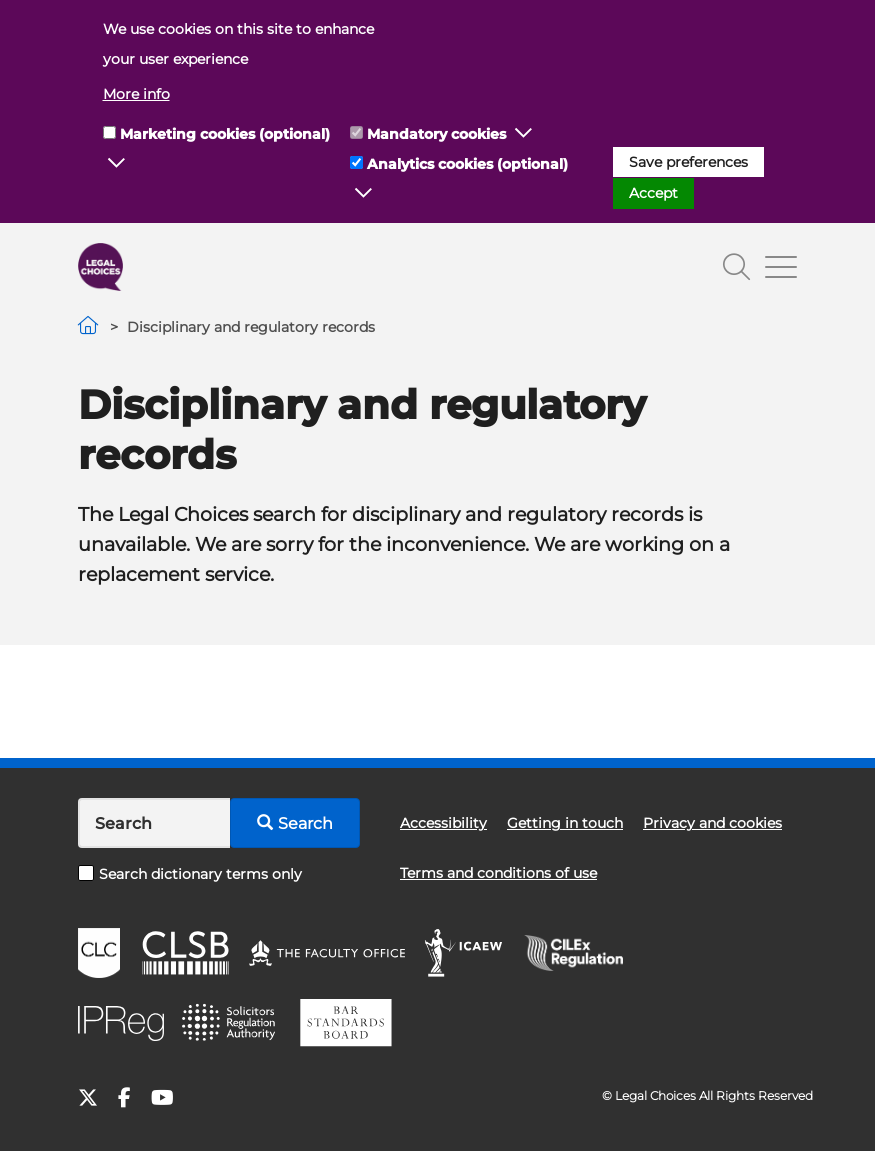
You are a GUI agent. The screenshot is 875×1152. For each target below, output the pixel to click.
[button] (117, 164)
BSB (345, 1023)
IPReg (121, 1023)
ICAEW (464, 953)
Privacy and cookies (712, 823)
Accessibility (443, 823)
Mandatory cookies (436, 134)
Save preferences (688, 162)
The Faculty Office (327, 953)
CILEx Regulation (584, 953)
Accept (653, 193)
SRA (231, 1023)
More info (136, 94)
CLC (99, 953)
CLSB (184, 953)
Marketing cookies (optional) (225, 134)
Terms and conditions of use (498, 873)
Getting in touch (565, 823)
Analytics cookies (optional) (467, 164)
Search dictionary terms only (190, 874)
